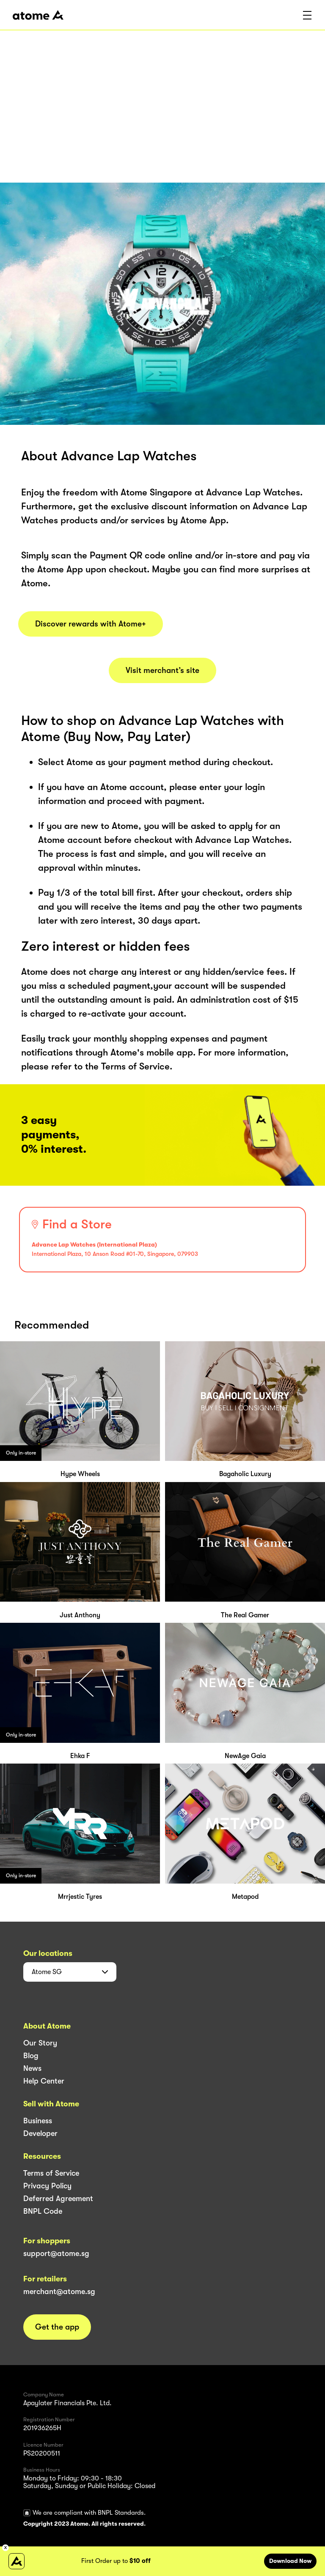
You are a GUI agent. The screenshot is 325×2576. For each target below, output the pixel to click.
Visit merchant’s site (162, 670)
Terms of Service (51, 2173)
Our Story (40, 2043)
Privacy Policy (47, 2186)
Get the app (57, 2327)
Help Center (43, 2081)
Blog (31, 2055)
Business (37, 2121)
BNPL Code (42, 2211)
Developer (40, 2133)
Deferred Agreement (58, 2198)
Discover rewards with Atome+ (90, 624)
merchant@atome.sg (59, 2291)
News (32, 2068)
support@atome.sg (56, 2253)
